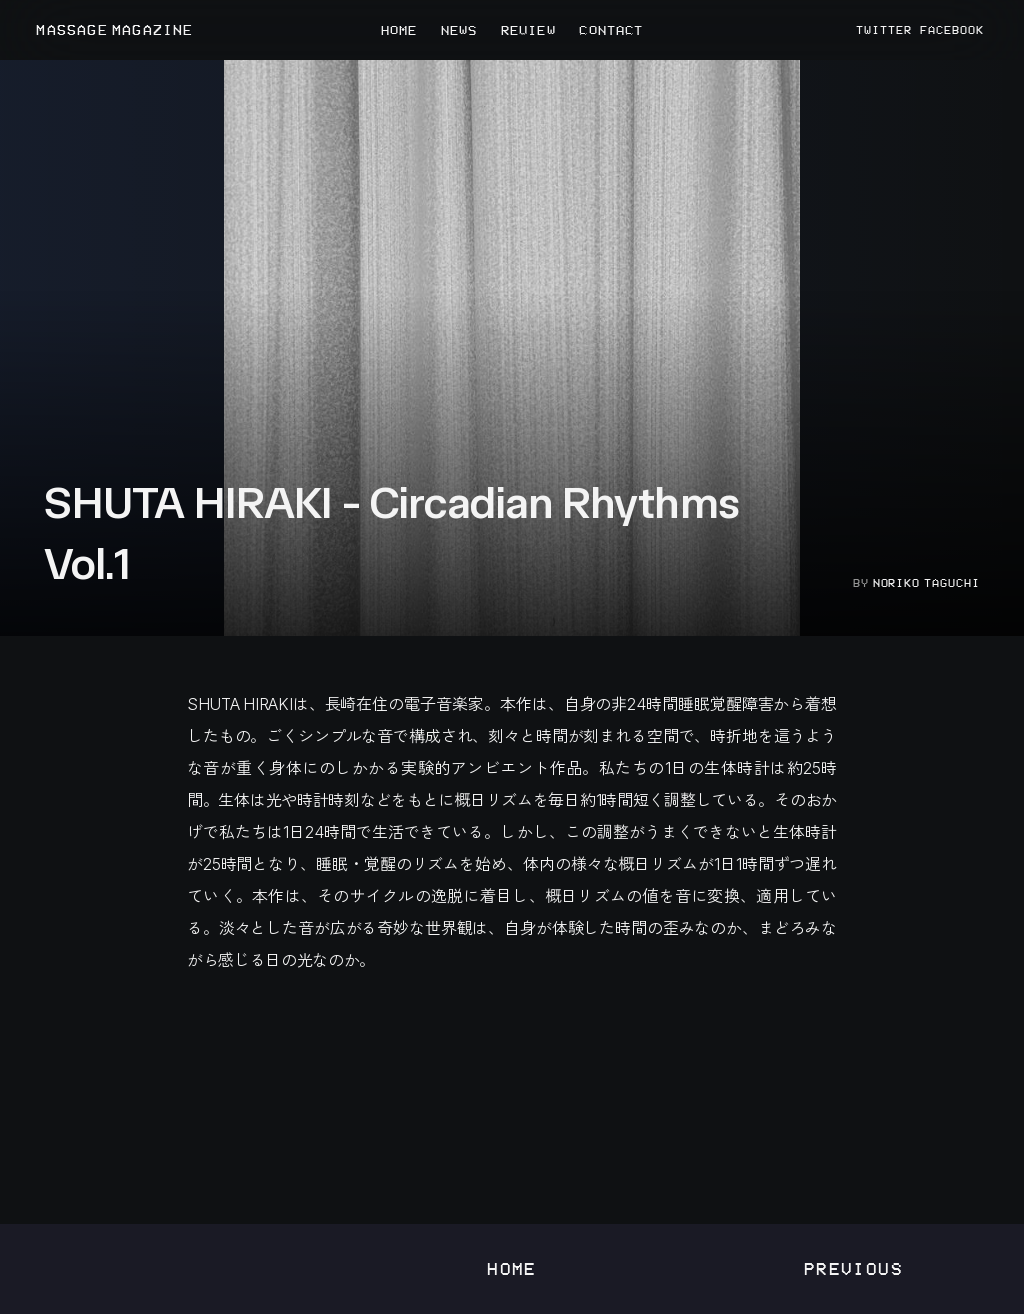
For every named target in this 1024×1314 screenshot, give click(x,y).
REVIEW (528, 30)
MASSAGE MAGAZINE (114, 30)
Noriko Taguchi (926, 583)
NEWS (459, 30)
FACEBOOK (952, 30)
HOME (399, 30)
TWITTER (884, 30)
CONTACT (611, 30)
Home (512, 1268)
